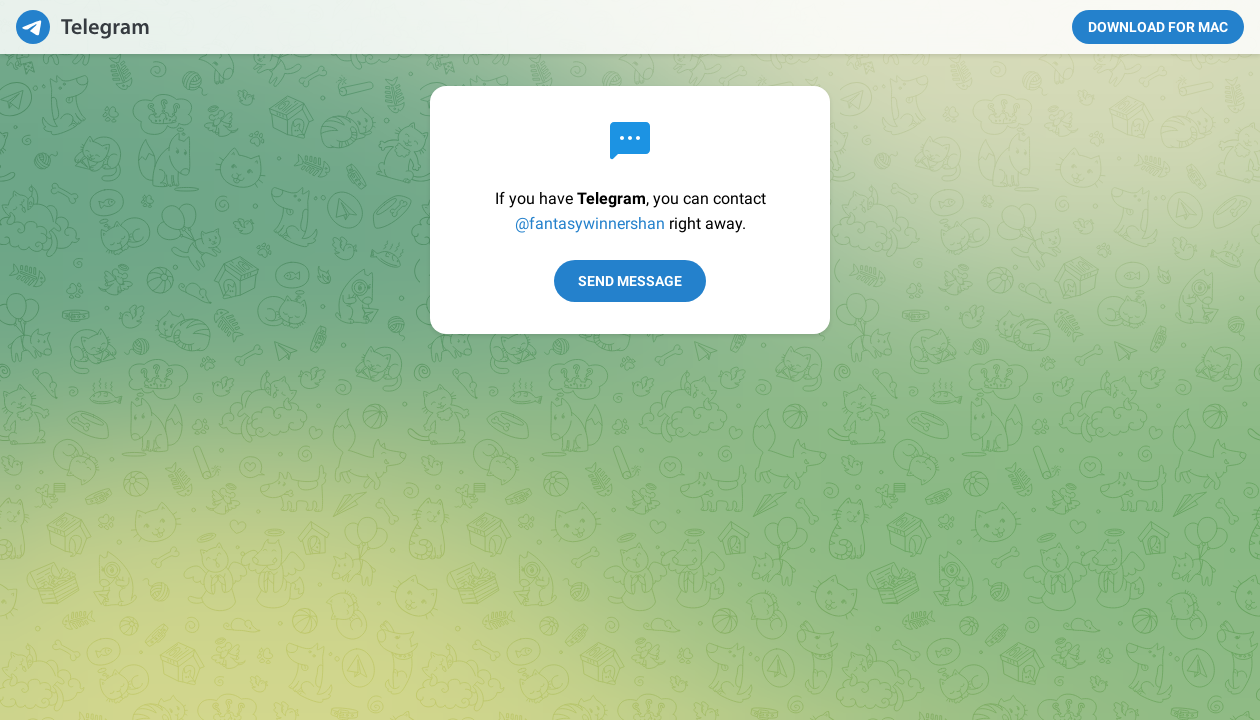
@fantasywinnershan (590, 223)
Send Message (630, 281)
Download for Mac (1158, 27)
